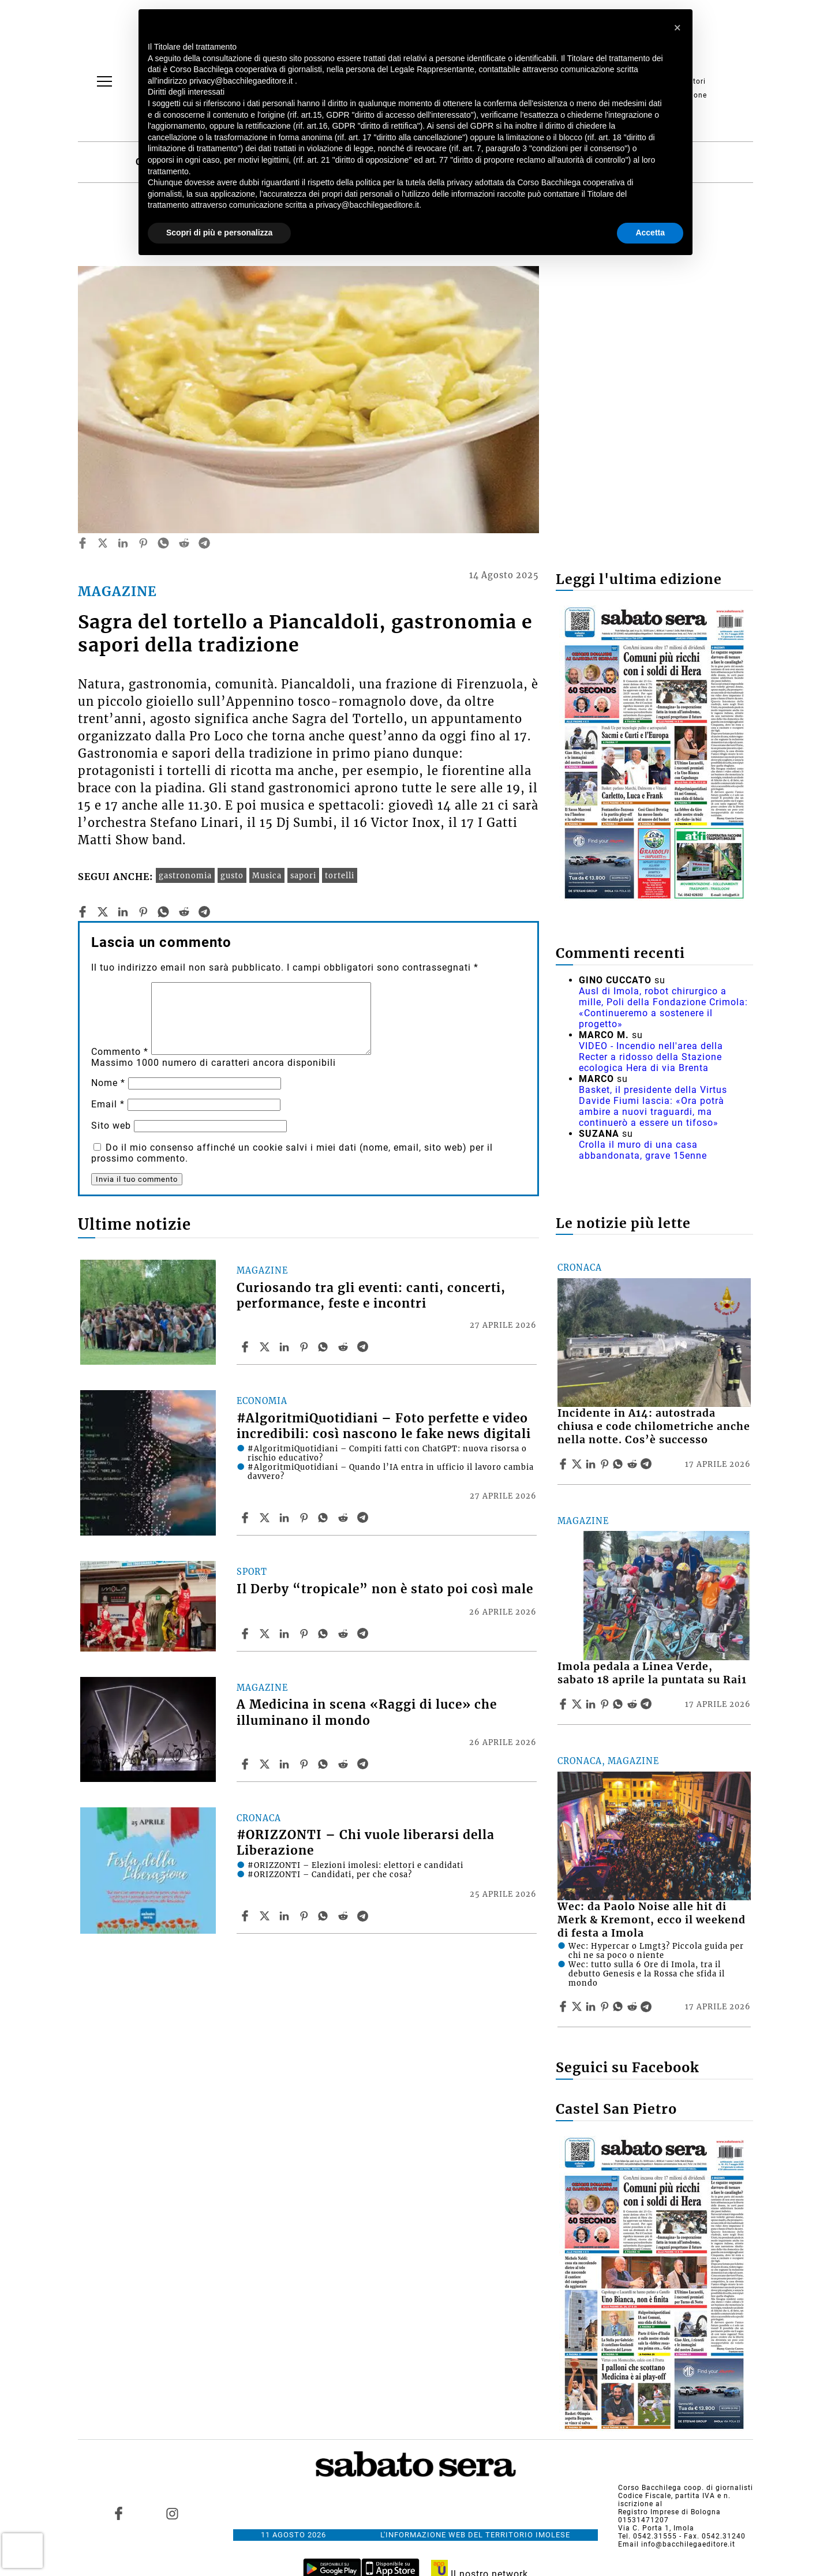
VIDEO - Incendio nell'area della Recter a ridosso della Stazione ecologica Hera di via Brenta (651, 1056)
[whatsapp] (163, 543)
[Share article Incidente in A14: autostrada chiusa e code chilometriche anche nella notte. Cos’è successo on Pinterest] (606, 1464)
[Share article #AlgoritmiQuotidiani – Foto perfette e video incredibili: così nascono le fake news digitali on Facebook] (246, 1517)
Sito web (111, 1125)
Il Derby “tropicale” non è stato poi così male (385, 1589)
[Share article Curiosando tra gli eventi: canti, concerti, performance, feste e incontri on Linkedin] (286, 1347)
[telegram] (204, 543)
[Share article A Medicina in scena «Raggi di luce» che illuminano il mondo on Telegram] (364, 1764)
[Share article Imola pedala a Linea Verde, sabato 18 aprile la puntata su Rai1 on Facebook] (564, 1704)
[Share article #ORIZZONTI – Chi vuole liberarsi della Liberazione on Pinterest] (305, 1916)
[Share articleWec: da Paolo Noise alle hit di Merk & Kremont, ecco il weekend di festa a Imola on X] (578, 2006)
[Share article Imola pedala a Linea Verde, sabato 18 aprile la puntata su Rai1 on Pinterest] (606, 1704)
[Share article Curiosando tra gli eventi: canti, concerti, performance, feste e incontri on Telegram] (364, 1347)
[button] (677, 27)
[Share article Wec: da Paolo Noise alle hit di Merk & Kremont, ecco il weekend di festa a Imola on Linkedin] (592, 2006)
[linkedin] (123, 543)
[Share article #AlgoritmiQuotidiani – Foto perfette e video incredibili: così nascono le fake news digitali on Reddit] (344, 1517)
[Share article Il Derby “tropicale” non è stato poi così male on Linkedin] (286, 1633)
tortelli (339, 875)
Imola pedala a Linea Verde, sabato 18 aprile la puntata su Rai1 (652, 1673)
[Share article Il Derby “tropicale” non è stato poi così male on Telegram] (364, 1633)
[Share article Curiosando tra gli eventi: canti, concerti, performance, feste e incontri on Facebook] (246, 1347)
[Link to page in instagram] (172, 2513)
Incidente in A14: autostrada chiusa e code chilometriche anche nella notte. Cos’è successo (653, 1426)
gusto (232, 875)
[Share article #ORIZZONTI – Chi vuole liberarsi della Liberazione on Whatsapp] (325, 1916)
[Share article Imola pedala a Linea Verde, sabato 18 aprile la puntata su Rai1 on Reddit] (634, 1704)
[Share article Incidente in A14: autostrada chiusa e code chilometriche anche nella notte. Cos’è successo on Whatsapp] (620, 1464)
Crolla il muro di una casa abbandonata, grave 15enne (643, 1150)
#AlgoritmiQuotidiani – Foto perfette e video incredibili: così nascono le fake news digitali (384, 1426)
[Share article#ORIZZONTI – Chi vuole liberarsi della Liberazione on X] (266, 1916)
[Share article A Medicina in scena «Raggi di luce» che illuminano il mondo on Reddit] (344, 1764)
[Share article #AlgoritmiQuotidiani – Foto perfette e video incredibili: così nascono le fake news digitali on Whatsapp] (325, 1517)
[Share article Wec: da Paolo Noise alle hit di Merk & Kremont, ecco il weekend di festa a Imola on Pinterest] (606, 2006)
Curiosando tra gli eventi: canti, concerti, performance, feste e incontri (371, 1295)
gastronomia (185, 875)
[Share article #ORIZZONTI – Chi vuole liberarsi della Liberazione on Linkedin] (286, 1916)
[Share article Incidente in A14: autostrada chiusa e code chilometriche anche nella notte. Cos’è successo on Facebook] (564, 1464)
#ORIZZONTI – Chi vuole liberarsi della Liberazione (366, 1843)
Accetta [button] (650, 232)
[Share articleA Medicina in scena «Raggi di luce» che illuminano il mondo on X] (266, 1764)
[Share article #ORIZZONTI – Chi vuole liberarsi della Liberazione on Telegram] (364, 1916)
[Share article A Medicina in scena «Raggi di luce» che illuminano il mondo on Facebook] (246, 1764)
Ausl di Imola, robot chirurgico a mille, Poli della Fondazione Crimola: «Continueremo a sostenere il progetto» (663, 1007)
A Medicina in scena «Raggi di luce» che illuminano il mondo (367, 1712)
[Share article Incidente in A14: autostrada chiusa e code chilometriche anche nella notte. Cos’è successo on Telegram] (647, 1464)
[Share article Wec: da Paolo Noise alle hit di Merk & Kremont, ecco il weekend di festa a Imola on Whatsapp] (620, 2006)
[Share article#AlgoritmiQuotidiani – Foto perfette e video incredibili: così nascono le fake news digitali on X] (266, 1517)
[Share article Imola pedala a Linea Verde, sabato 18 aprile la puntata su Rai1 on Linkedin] (592, 1704)
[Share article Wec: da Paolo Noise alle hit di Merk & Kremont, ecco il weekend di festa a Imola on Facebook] (564, 2006)
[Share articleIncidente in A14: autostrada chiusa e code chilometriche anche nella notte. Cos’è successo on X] (578, 1464)
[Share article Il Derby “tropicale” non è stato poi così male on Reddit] (344, 1633)
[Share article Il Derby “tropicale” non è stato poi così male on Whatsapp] (325, 1633)
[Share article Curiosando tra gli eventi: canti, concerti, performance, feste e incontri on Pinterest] (305, 1347)
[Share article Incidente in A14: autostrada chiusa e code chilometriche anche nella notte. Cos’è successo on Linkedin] (592, 1464)
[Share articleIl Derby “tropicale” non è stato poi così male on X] (266, 1633)
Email (108, 1104)
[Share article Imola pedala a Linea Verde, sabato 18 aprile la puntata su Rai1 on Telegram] (647, 1704)
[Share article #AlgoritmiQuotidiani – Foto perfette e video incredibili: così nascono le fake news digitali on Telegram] (364, 1517)
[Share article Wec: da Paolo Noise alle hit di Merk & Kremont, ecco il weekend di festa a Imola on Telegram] (647, 2006)
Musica (267, 875)
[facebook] (82, 543)
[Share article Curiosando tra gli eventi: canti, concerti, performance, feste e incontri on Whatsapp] (325, 1347)
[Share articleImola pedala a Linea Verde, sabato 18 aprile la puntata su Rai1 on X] (578, 1704)
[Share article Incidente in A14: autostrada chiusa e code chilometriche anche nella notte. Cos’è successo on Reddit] (634, 1464)
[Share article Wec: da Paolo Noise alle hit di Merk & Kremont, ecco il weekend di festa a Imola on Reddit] (634, 2006)
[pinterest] (143, 543)
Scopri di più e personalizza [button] (219, 232)
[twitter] (102, 543)
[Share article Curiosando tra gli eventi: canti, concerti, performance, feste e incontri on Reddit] (344, 1347)
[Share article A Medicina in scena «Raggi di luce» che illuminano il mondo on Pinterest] (305, 1764)
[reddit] (184, 543)
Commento (119, 1051)
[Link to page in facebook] (118, 2513)
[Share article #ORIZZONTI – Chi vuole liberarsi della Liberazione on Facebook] (246, 1916)
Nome (108, 1082)
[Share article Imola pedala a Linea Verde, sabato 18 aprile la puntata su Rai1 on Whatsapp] (620, 1704)
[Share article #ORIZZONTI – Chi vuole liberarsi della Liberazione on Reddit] (344, 1916)
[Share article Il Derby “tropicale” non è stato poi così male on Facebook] (246, 1633)
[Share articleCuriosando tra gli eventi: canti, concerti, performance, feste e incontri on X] (266, 1347)
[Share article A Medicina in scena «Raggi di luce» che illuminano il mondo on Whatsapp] (325, 1764)
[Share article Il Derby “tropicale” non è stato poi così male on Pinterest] (305, 1633)
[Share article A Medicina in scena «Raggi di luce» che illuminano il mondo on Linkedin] (286, 1764)
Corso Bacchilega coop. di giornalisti (685, 2488)
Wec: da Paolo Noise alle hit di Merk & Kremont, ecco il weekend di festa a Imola (651, 1920)
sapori (303, 875)
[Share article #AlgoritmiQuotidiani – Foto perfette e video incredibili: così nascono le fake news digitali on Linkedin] (286, 1517)
